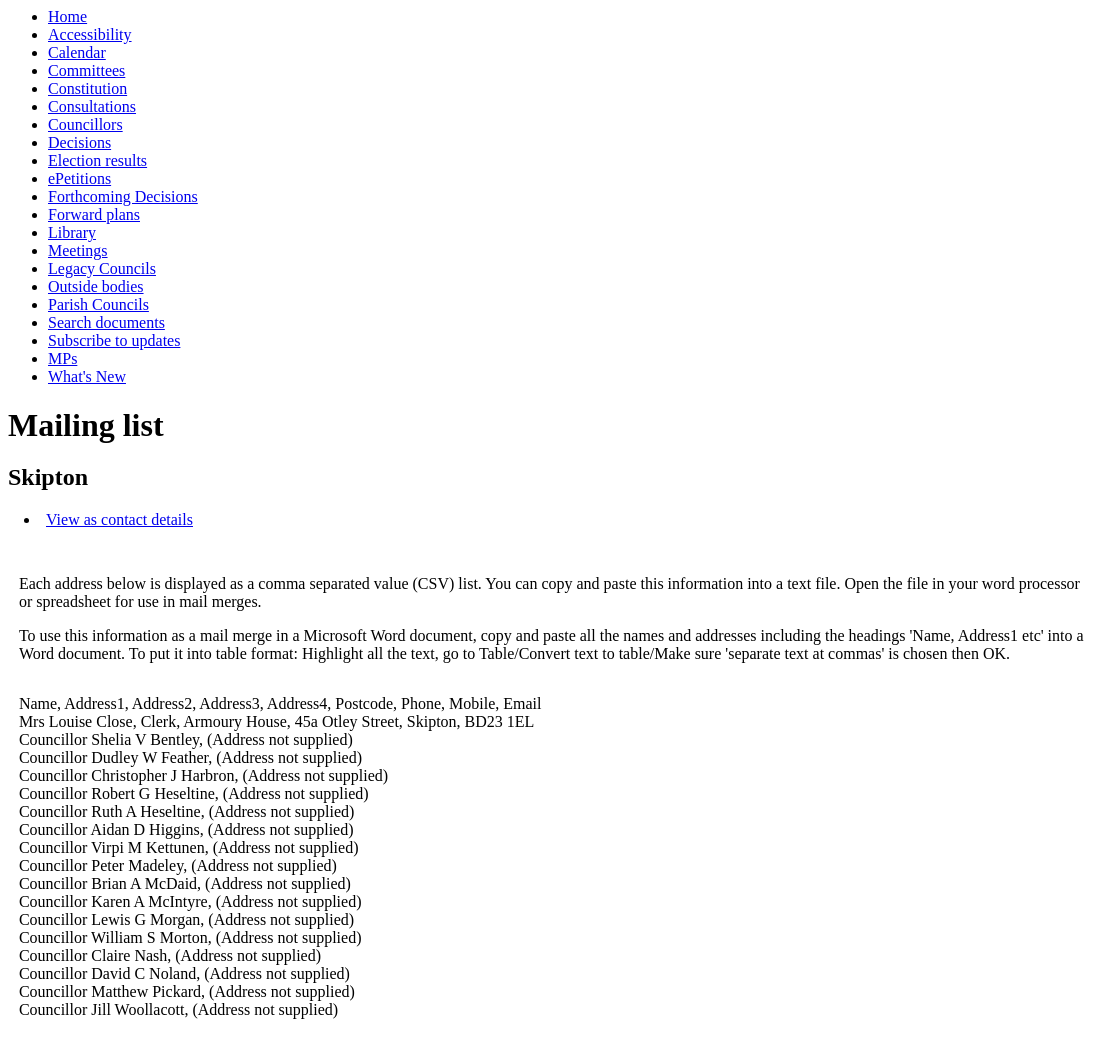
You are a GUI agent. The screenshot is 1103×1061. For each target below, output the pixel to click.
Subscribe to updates (114, 340)
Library (72, 232)
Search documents (106, 322)
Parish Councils (98, 304)
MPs (62, 358)
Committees (86, 70)
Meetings (78, 250)
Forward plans (94, 214)
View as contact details (119, 519)
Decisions (79, 142)
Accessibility (90, 34)
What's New (87, 376)
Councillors (85, 124)
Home (67, 16)
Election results (97, 160)
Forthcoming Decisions (123, 196)
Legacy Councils (102, 268)
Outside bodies (96, 286)
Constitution (87, 88)
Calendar (77, 52)
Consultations (92, 106)
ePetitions (79, 178)
